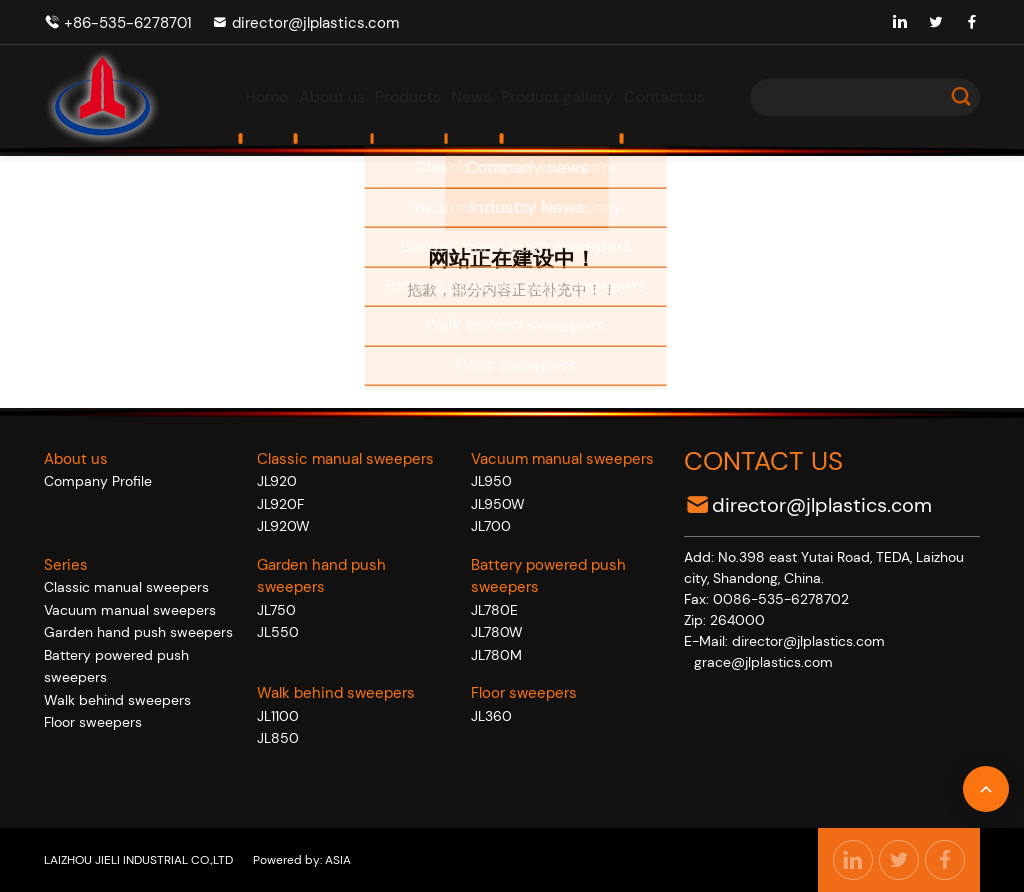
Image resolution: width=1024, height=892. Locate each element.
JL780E (494, 610)
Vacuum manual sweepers (130, 610)
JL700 (491, 526)
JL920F (280, 504)
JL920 (277, 481)
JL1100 (278, 716)
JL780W (497, 632)
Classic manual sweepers (126, 587)
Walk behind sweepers (117, 700)
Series (66, 565)
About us (76, 459)
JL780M (496, 655)
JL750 (276, 610)
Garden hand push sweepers (138, 632)
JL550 (278, 632)
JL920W (283, 526)
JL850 (278, 738)
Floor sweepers (93, 722)
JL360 (491, 716)
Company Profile (98, 481)
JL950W (498, 504)
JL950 (491, 481)
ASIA (336, 860)
